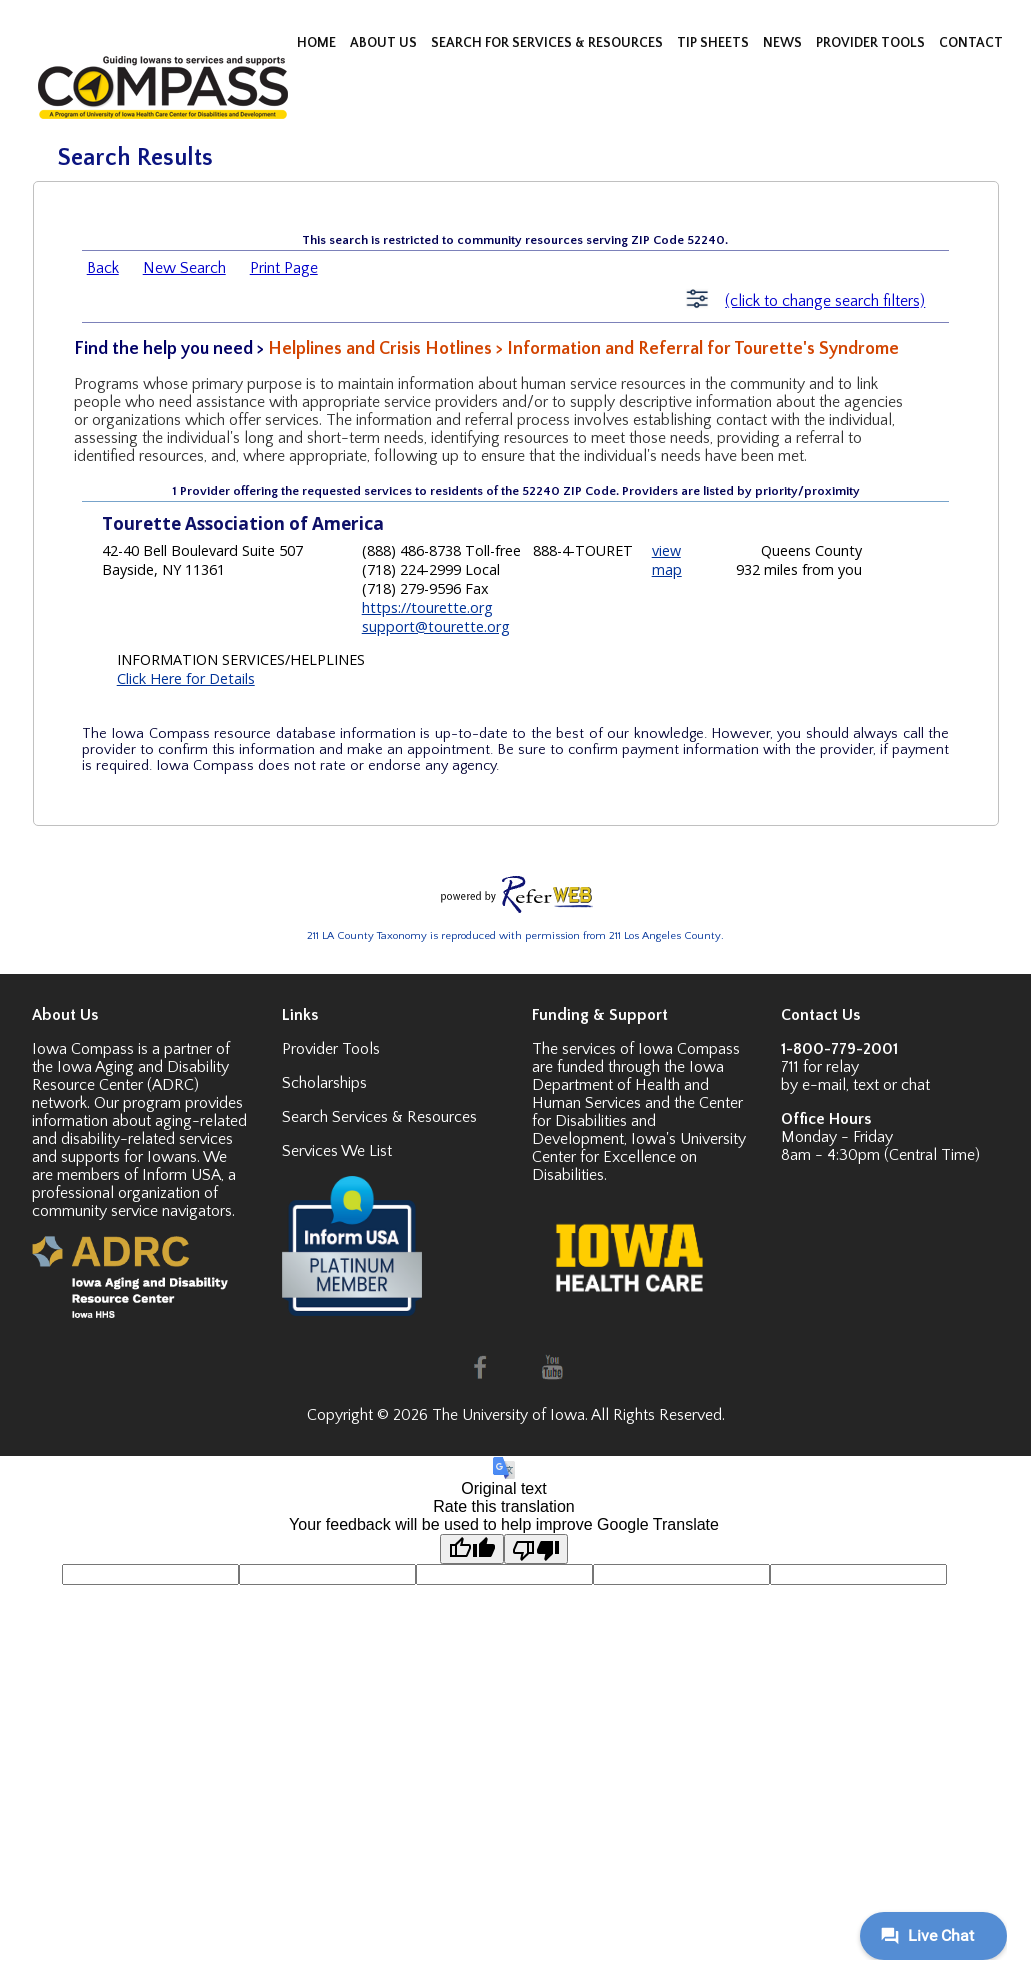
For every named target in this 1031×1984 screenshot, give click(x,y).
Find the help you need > (171, 349)
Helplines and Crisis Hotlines (380, 349)
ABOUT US (385, 43)
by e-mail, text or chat (855, 1085)
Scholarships (324, 1083)
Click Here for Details (186, 678)
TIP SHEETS (714, 43)
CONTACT (971, 43)
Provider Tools (331, 1049)
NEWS (784, 43)
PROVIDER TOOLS (872, 43)
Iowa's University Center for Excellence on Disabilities (639, 1157)
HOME (318, 43)
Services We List (337, 1151)
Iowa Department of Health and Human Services (628, 1085)
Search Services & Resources (379, 1117)
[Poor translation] (536, 1549)
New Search (184, 268)
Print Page (284, 268)
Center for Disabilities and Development (637, 1121)
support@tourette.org (436, 626)
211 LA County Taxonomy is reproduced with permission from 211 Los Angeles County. (515, 936)
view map (667, 560)
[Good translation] (472, 1549)
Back (103, 268)
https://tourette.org (427, 607)
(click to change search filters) (825, 301)
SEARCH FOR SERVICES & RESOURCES (548, 43)
